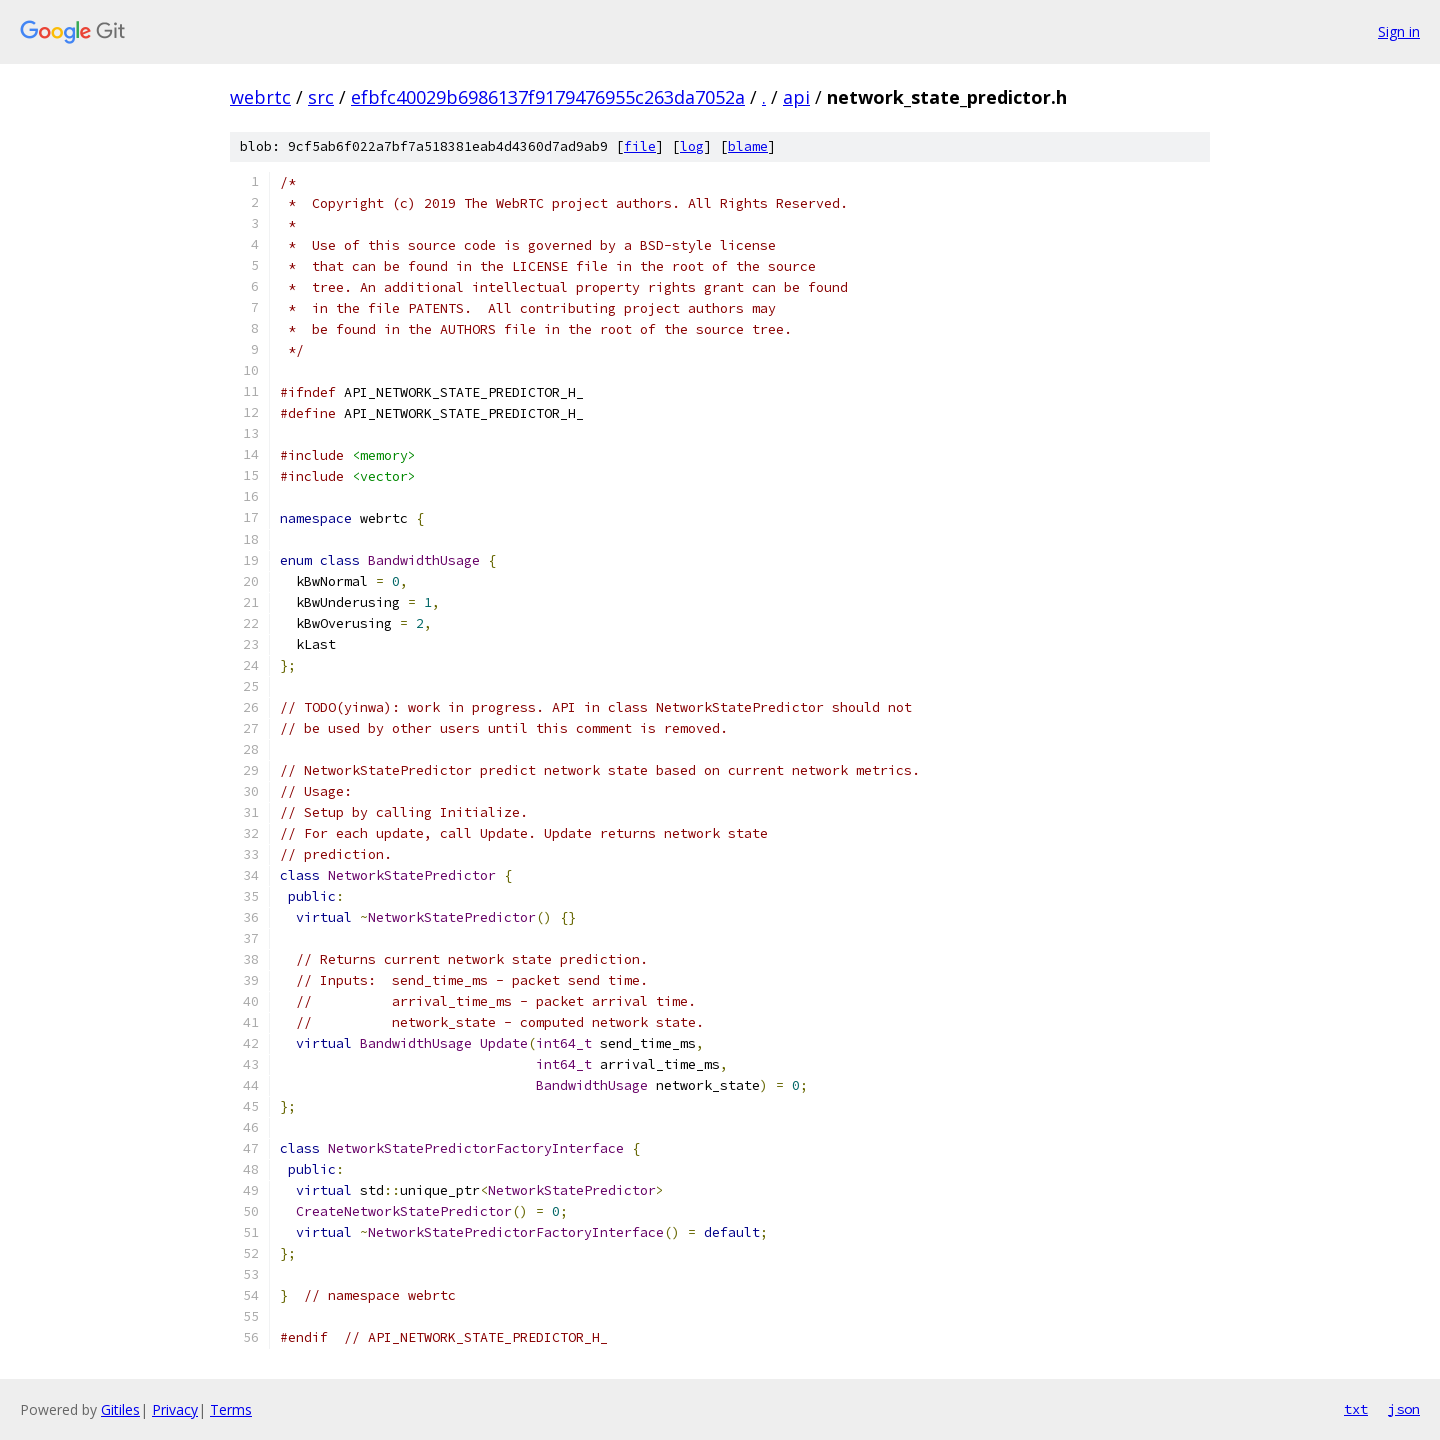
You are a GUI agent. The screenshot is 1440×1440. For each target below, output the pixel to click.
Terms (231, 1409)
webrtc (260, 97)
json (1404, 1409)
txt (1356, 1409)
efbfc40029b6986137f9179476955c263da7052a (548, 97)
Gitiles (120, 1409)
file (640, 146)
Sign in (1399, 31)
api (796, 97)
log (692, 146)
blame (748, 146)
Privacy (175, 1409)
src (321, 97)
